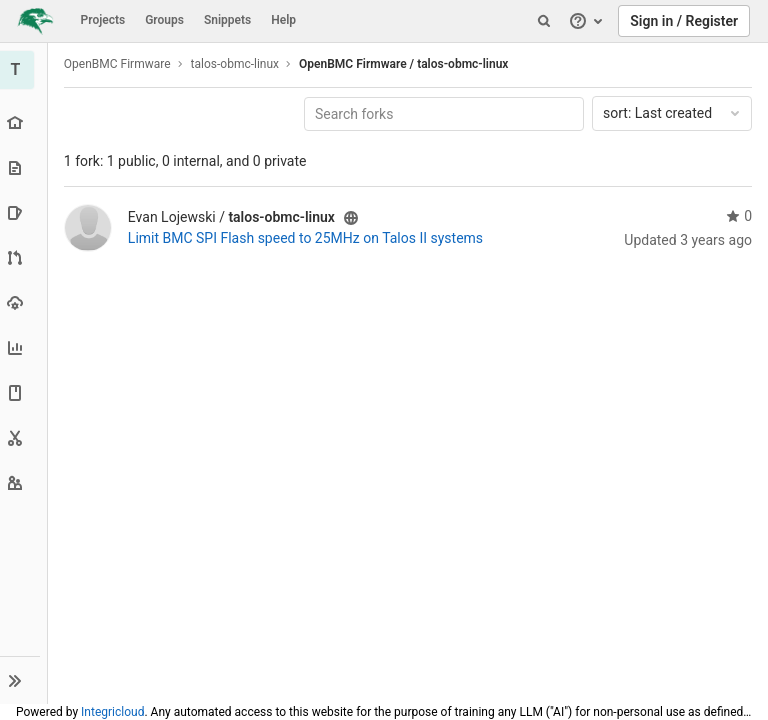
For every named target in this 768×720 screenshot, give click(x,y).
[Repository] (24, 167)
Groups (164, 20)
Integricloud (112, 712)
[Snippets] (24, 437)
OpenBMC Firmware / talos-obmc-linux (405, 64)
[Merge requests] (24, 257)
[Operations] (24, 302)
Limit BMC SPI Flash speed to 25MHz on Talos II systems (307, 238)
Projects (103, 20)
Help (283, 20)
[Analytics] (24, 347)
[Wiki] (24, 392)
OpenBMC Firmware (119, 64)
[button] (24, 680)
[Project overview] (24, 122)
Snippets (227, 20)
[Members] (24, 482)
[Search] (544, 21)
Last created (673, 113)
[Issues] (24, 212)
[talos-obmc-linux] (25, 70)
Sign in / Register (684, 21)
